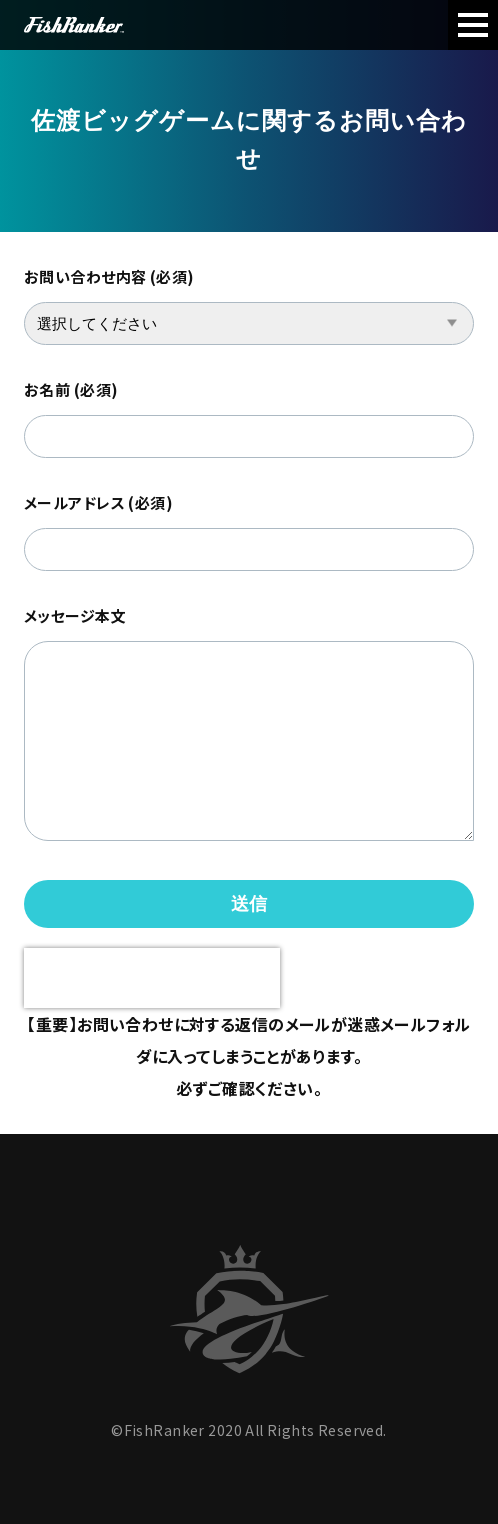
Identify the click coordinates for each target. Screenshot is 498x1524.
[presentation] (152, 978)
